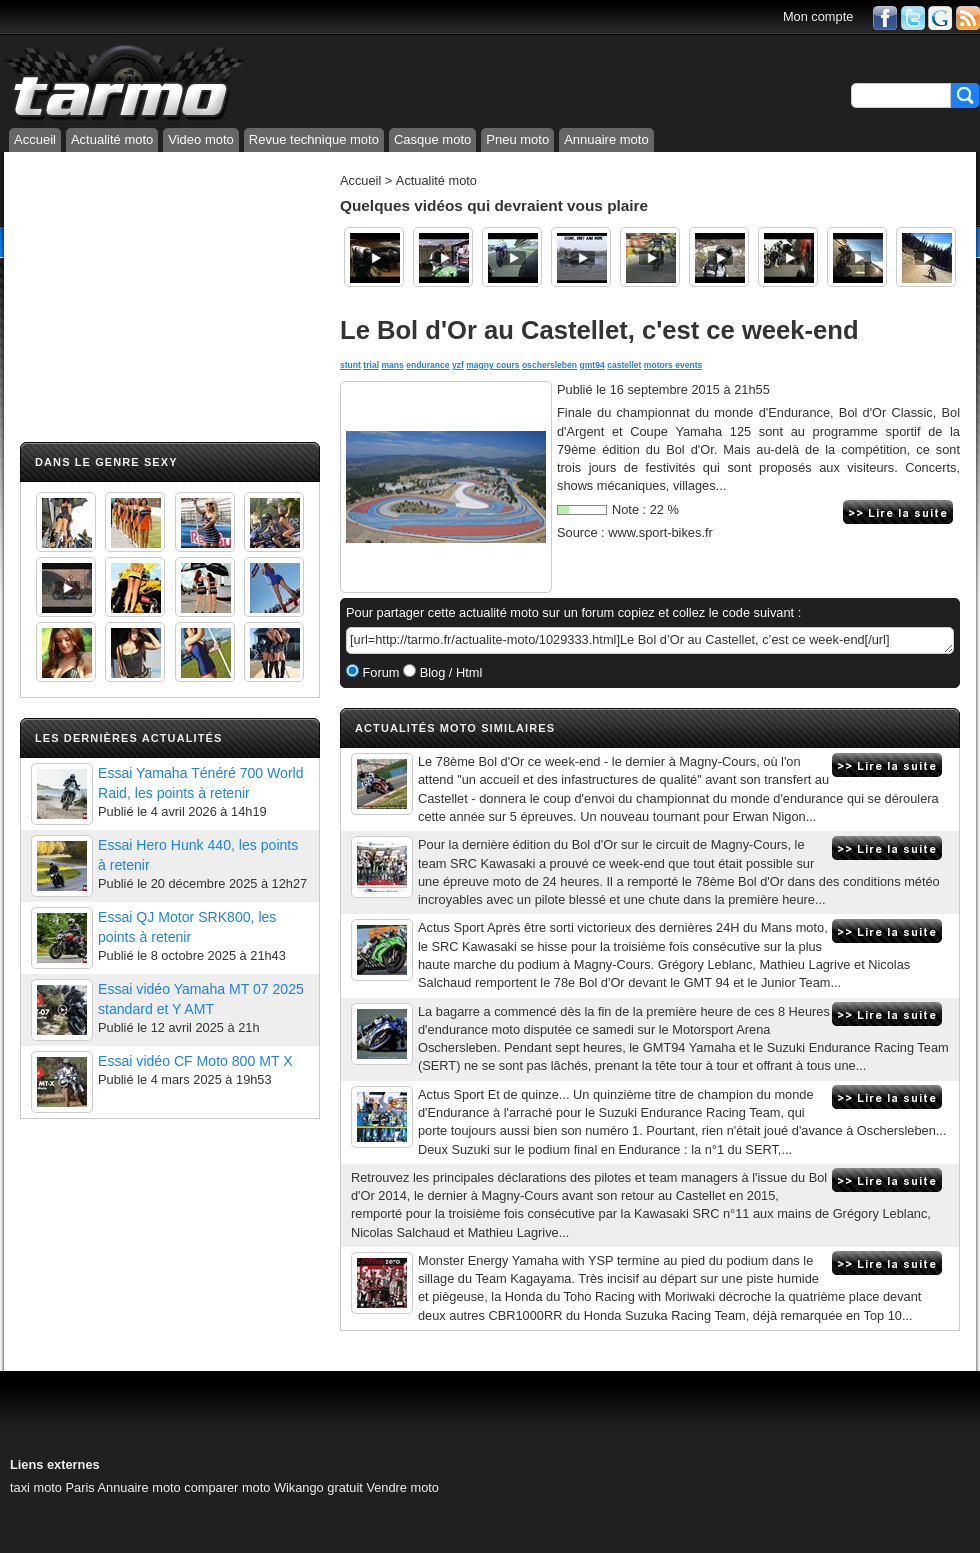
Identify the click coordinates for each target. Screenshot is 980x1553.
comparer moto (227, 1487)
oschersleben (549, 365)
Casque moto (432, 139)
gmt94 (592, 365)
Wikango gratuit (318, 1487)
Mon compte (818, 16)
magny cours (492, 365)
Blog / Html (449, 672)
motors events (673, 365)
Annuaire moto (606, 139)
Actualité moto (112, 139)
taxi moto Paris (52, 1487)
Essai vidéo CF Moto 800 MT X (195, 1061)
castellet (624, 365)
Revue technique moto (314, 139)
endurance (427, 365)
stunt (350, 365)
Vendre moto (402, 1487)
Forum (379, 672)
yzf (458, 365)
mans (392, 365)
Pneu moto (517, 139)
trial (371, 365)
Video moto (201, 139)
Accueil (35, 139)
